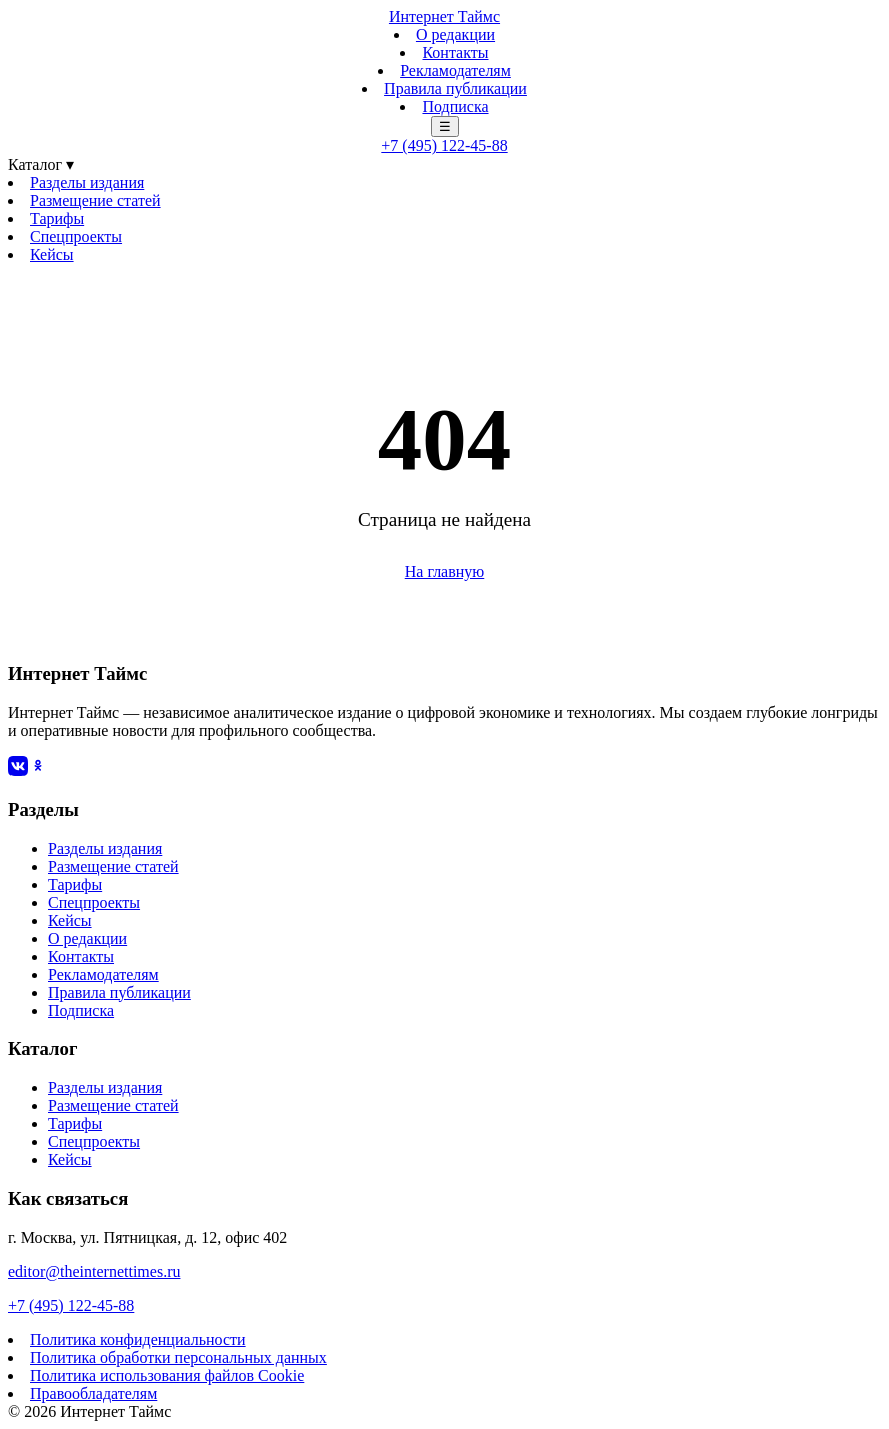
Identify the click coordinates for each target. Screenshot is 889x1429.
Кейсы (52, 254)
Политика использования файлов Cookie (167, 1375)
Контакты (455, 52)
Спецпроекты (76, 236)
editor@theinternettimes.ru (94, 1271)
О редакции (455, 34)
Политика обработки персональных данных (178, 1357)
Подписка (455, 106)
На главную (445, 571)
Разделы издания (87, 182)
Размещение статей (95, 200)
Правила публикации (455, 88)
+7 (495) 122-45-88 (444, 145)
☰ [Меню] (445, 126)
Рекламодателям (455, 70)
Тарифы (57, 218)
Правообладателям (93, 1393)
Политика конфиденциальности (138, 1339)
